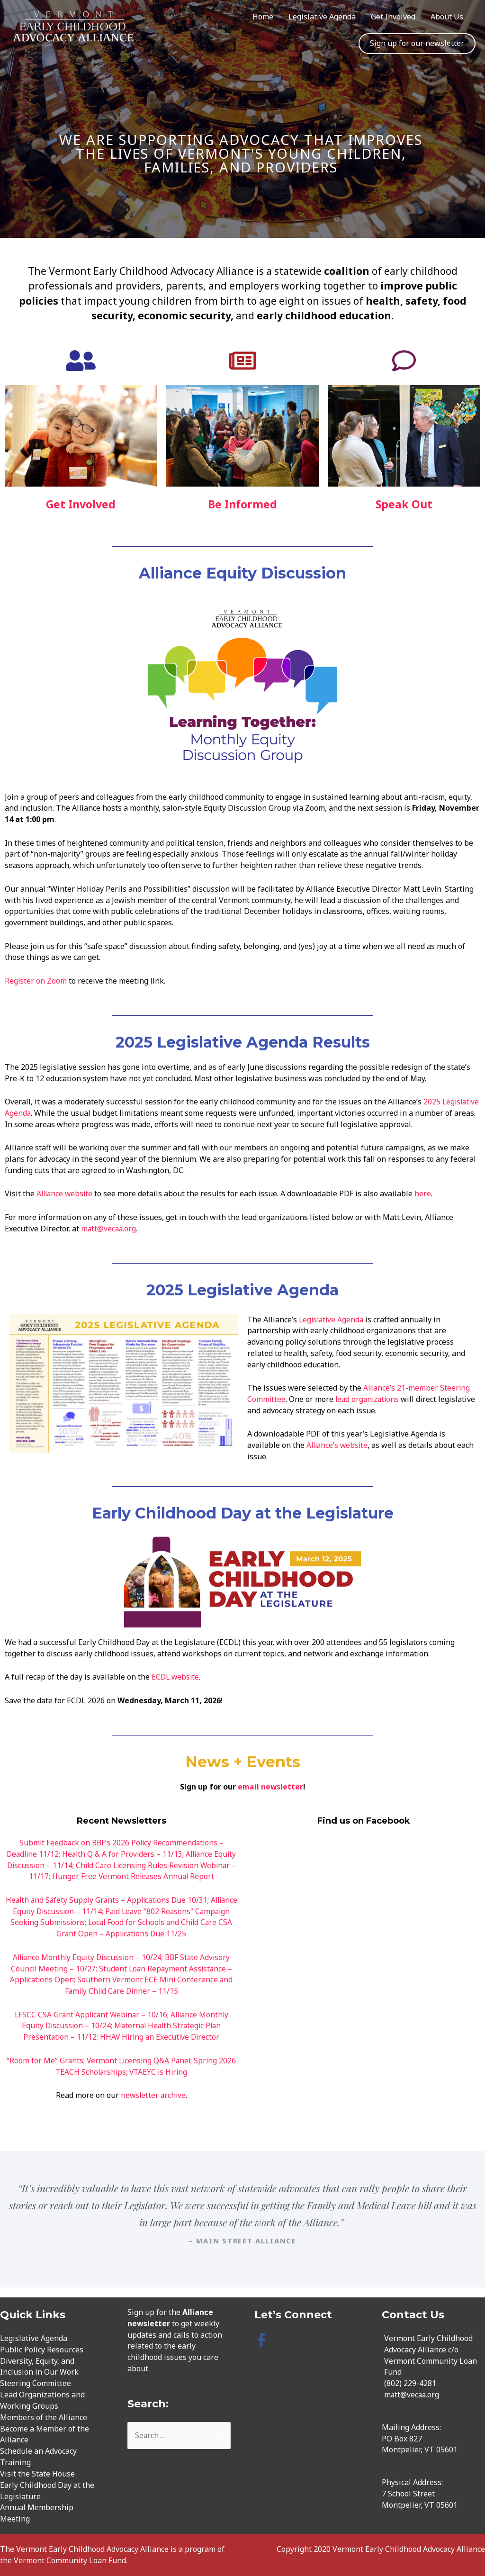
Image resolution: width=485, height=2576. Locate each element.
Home (262, 16)
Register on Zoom (36, 981)
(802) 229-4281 (410, 2383)
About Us (447, 16)
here (425, 1193)
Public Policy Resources (41, 2349)
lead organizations (369, 1399)
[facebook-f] (263, 2340)
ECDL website (176, 1677)
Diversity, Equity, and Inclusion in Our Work (39, 2366)
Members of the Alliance (43, 2417)
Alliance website (65, 1193)
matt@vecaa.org (109, 1228)
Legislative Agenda (322, 16)
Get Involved (393, 16)
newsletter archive (153, 2095)
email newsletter (270, 1786)
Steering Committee (35, 2383)
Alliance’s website (338, 1445)
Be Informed (242, 504)
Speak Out (404, 504)
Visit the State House (37, 2473)
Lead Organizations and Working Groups (42, 2400)
